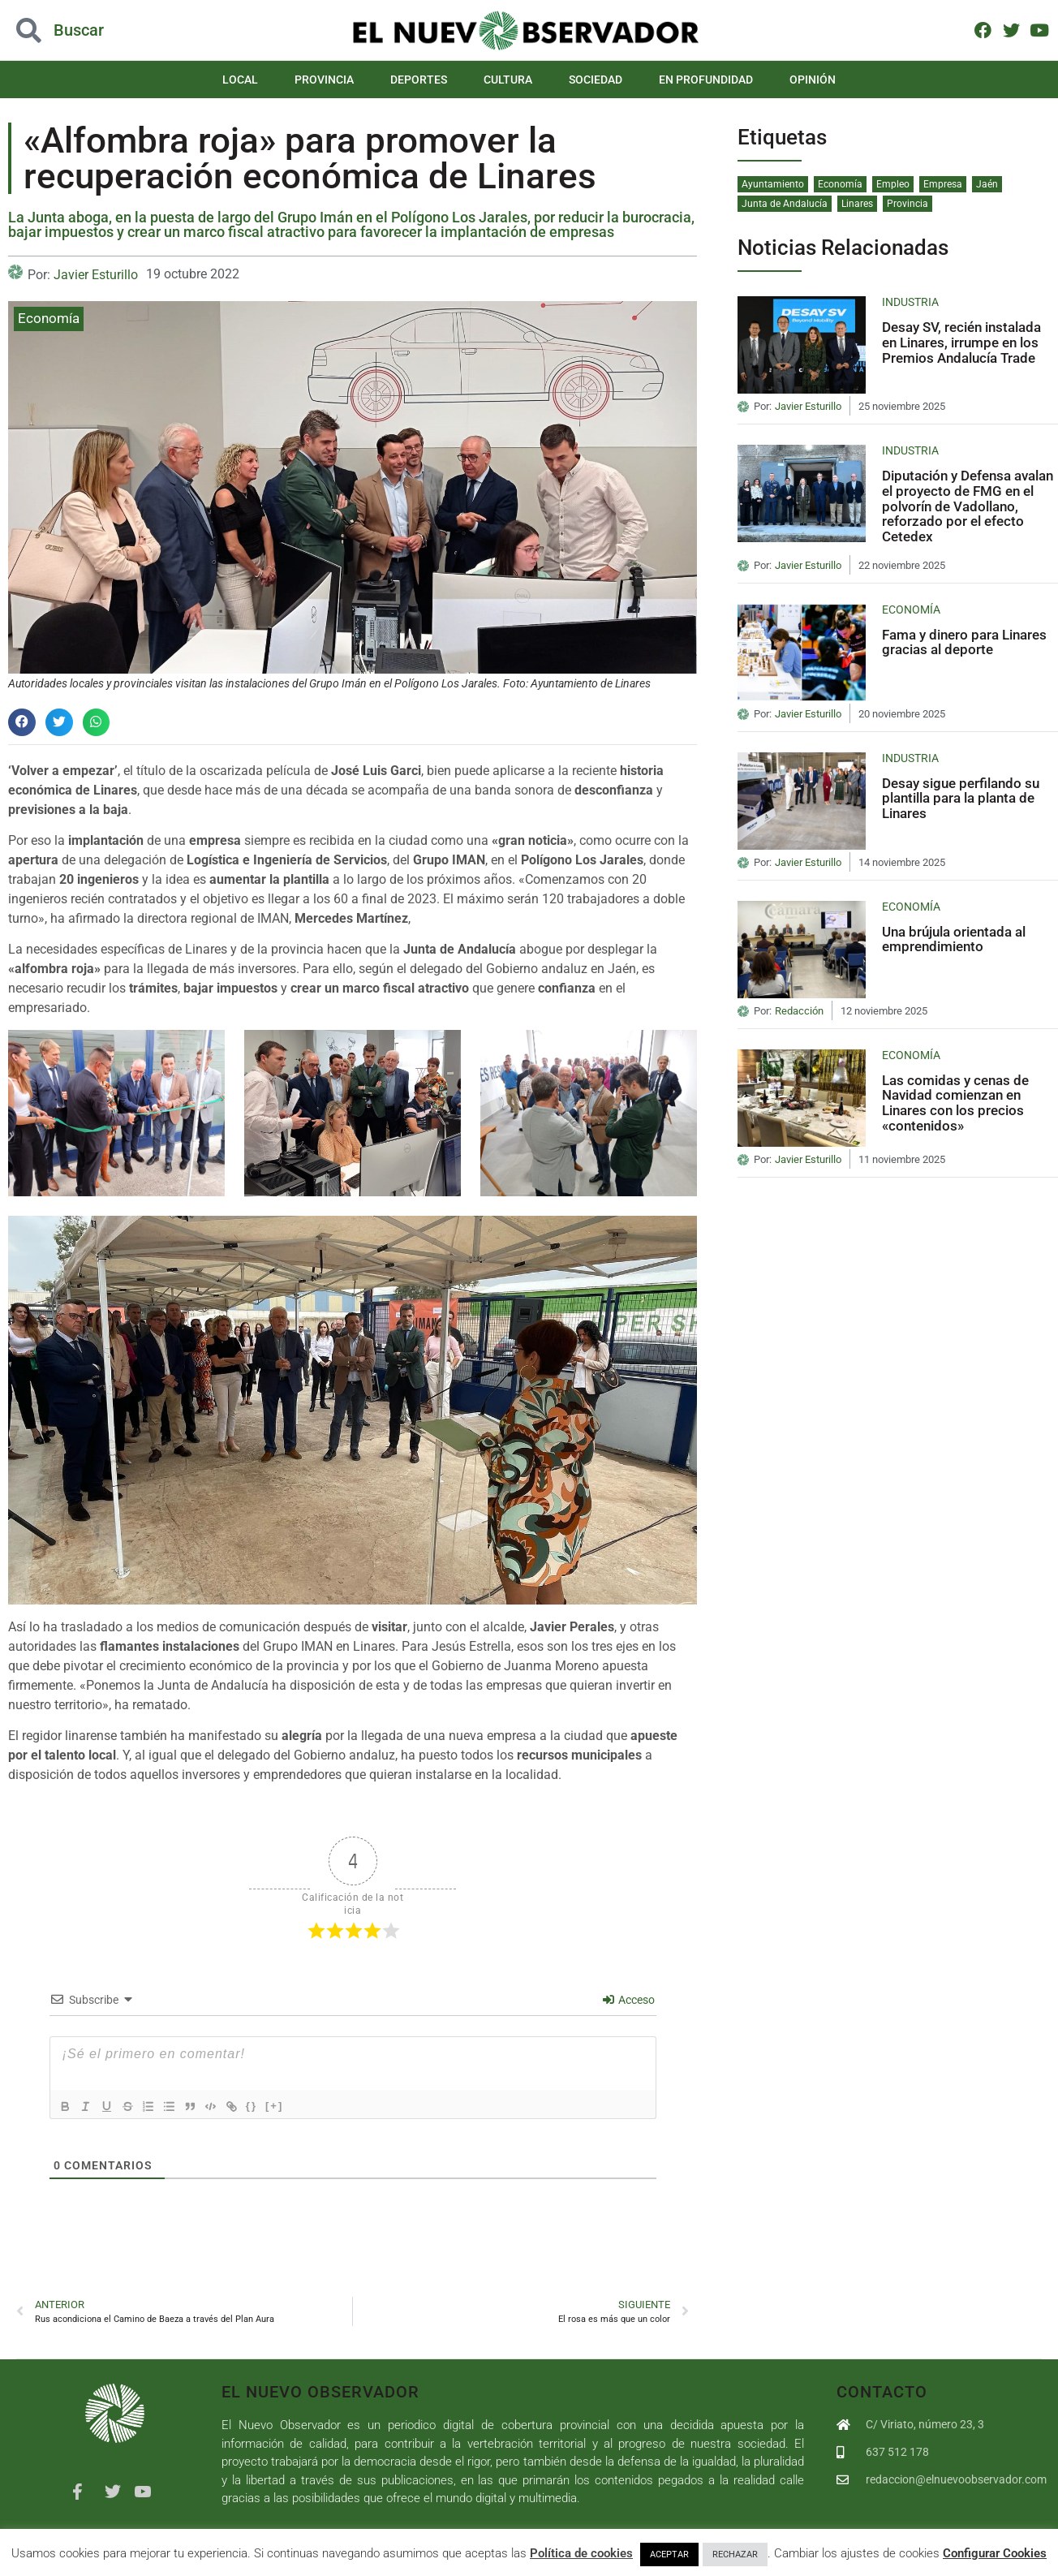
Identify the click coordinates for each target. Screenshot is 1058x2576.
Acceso (629, 1999)
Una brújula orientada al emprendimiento (954, 939)
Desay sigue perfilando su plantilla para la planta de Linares (960, 798)
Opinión (812, 79)
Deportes (418, 79)
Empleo (893, 184)
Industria (910, 301)
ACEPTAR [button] (669, 2554)
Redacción (799, 1011)
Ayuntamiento (773, 184)
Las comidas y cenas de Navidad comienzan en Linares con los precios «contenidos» (955, 1103)
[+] (291, 2105)
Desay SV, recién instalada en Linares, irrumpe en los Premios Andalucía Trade (961, 342)
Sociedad (595, 79)
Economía (49, 318)
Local (240, 79)
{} (268, 2105)
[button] (22, 722)
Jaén (987, 184)
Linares (857, 203)
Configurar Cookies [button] (995, 2553)
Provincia (324, 79)
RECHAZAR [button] (735, 2554)
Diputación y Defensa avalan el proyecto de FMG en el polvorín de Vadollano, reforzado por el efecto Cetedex (967, 506)
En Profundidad (706, 79)
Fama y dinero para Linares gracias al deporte (964, 642)
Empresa (942, 184)
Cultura (508, 79)
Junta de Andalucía (785, 203)
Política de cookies (581, 2553)
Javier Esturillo (96, 274)
